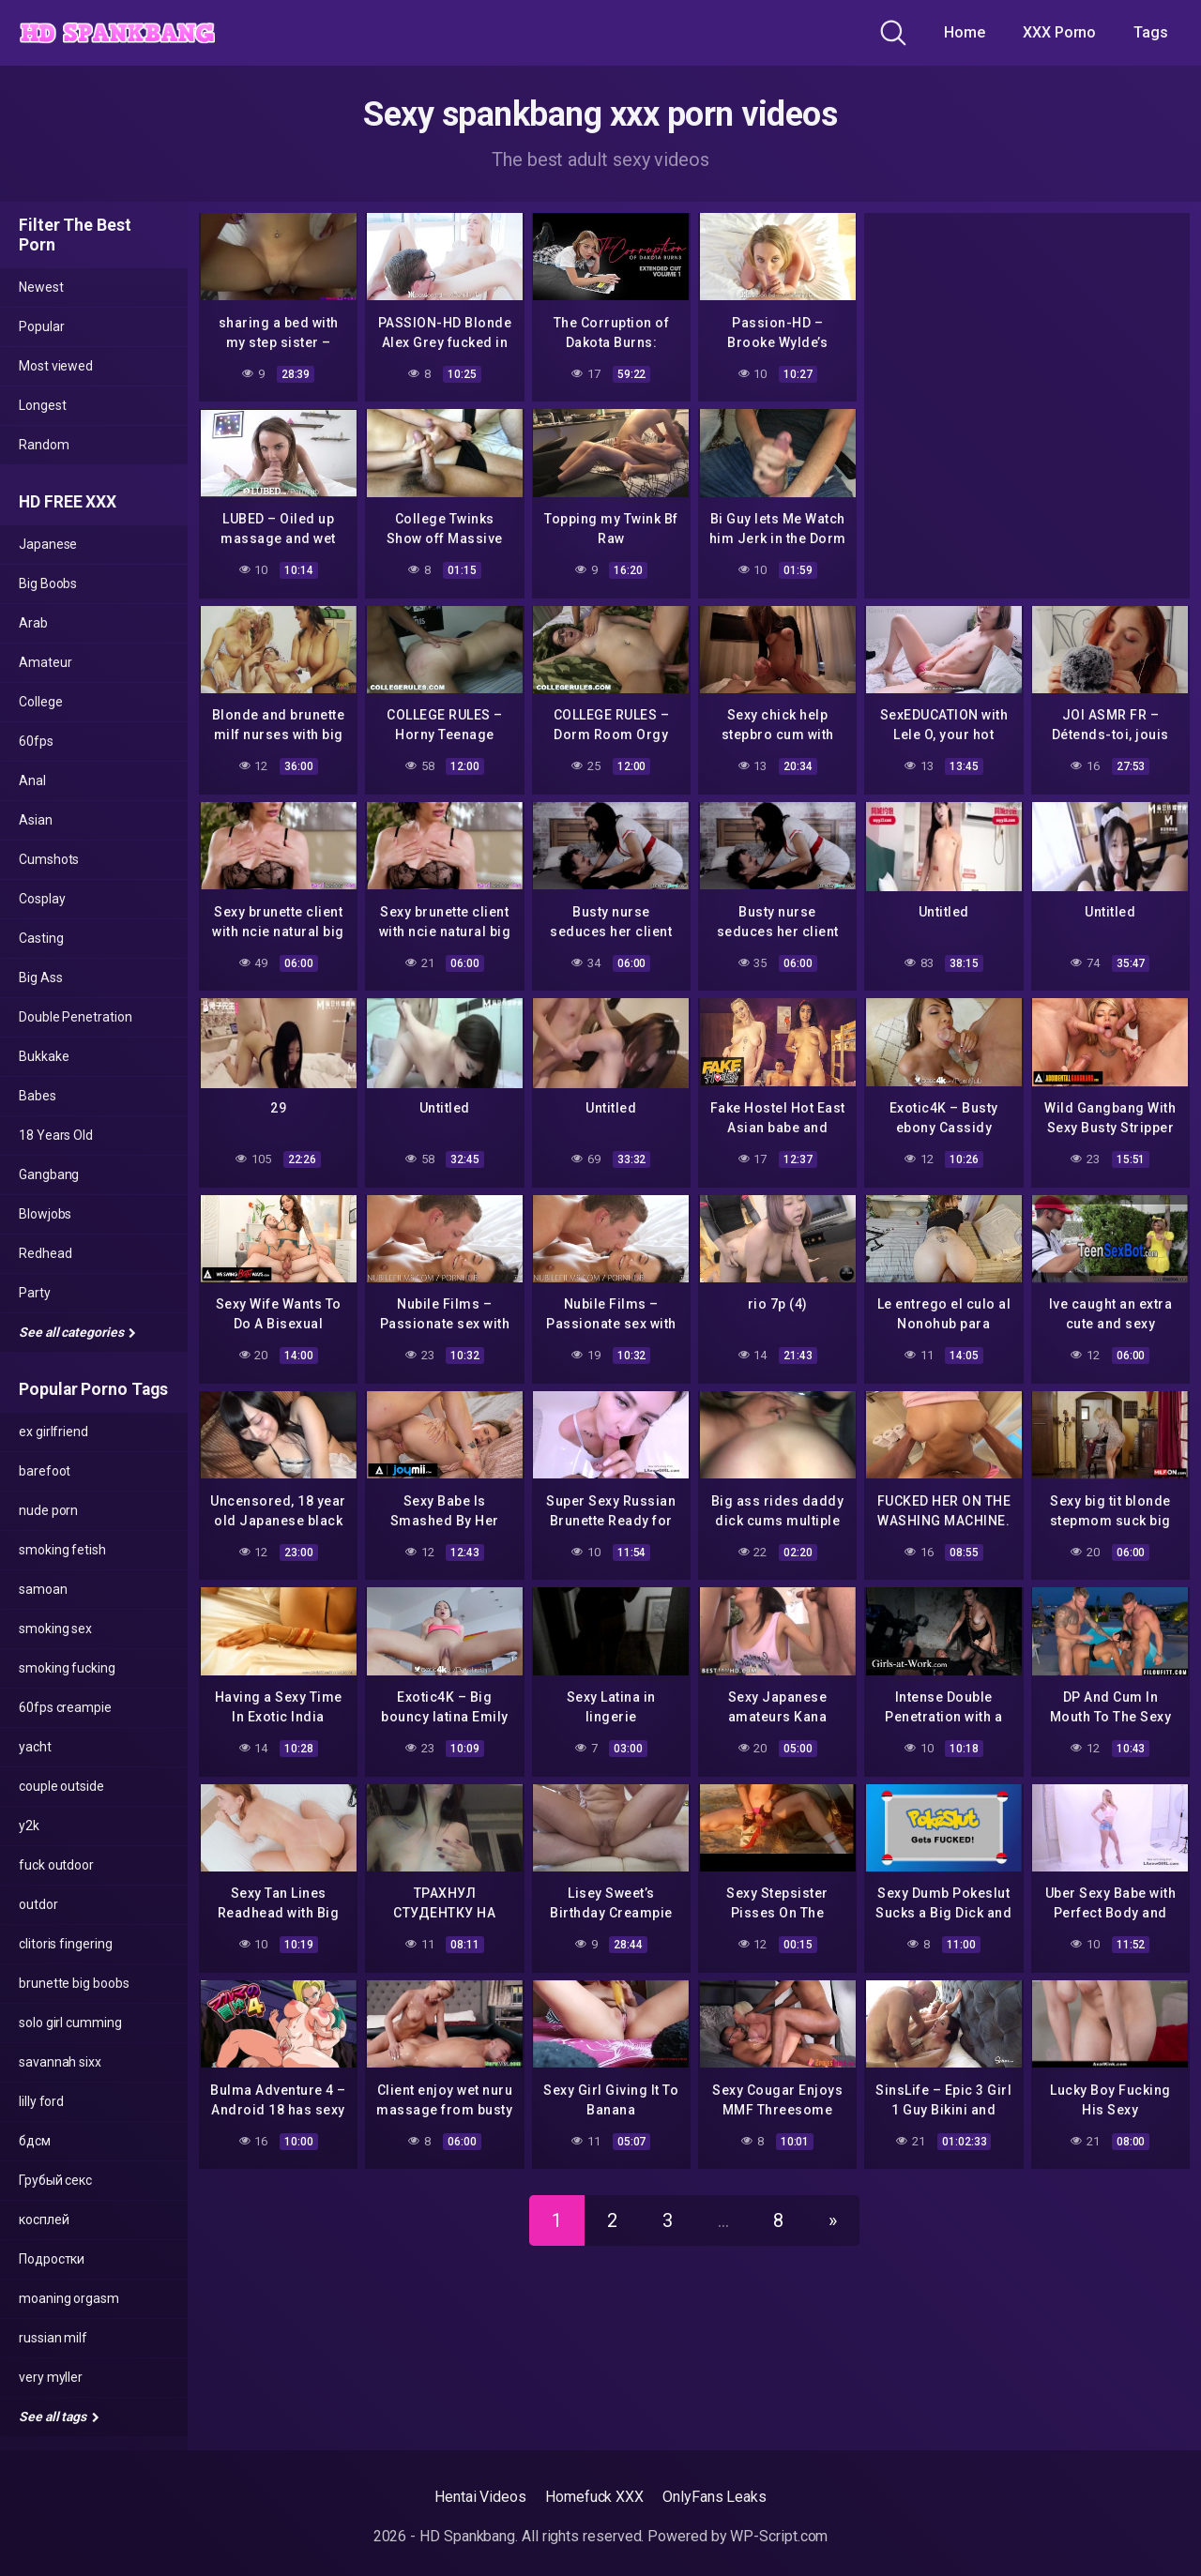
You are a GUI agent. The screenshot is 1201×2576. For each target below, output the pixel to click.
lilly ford (41, 2101)
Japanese (48, 544)
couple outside (61, 1786)
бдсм (35, 2140)
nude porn (48, 1510)
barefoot (44, 1470)
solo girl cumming (70, 2022)
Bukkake (43, 1056)
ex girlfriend (53, 1431)
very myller (51, 2377)
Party (35, 1292)
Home (964, 32)
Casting (41, 938)
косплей (43, 2219)
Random (44, 444)
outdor (38, 1904)
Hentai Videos (480, 2497)
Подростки (51, 2258)
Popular (41, 326)
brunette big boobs (74, 1983)
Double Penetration (75, 1016)
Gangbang (49, 1174)
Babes (37, 1095)
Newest (41, 287)
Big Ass (40, 977)
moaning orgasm (69, 2298)
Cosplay (42, 898)
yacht (35, 1746)
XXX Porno (1059, 32)
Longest (42, 405)
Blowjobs (45, 1213)
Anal (32, 780)
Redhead (45, 1253)
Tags (1150, 32)
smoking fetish (62, 1549)
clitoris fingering (66, 1943)
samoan (43, 1589)
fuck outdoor (56, 1864)
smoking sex (55, 1628)
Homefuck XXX (594, 2497)
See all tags (59, 2416)
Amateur (45, 662)
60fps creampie (65, 1707)
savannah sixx (60, 2061)
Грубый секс (55, 2180)
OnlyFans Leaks (714, 2497)
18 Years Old (56, 1135)
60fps (36, 741)
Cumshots (49, 859)
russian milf (53, 2337)
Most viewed (56, 365)
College (40, 701)
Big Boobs (48, 583)
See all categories (77, 1332)
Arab (33, 622)
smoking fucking (67, 1667)
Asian (36, 819)
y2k (29, 1825)
